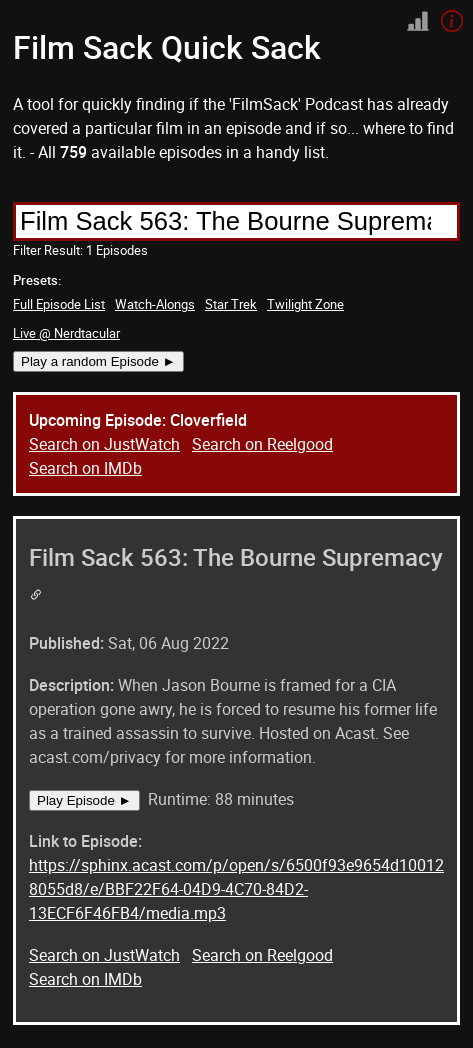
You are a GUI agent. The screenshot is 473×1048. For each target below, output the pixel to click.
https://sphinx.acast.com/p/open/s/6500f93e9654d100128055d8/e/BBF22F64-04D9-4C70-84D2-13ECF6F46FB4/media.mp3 (236, 889)
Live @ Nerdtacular (66, 333)
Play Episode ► (84, 800)
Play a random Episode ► (98, 361)
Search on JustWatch (104, 444)
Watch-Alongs (155, 304)
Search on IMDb (85, 468)
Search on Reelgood (262, 444)
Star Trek (231, 304)
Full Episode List (59, 304)
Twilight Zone (305, 304)
